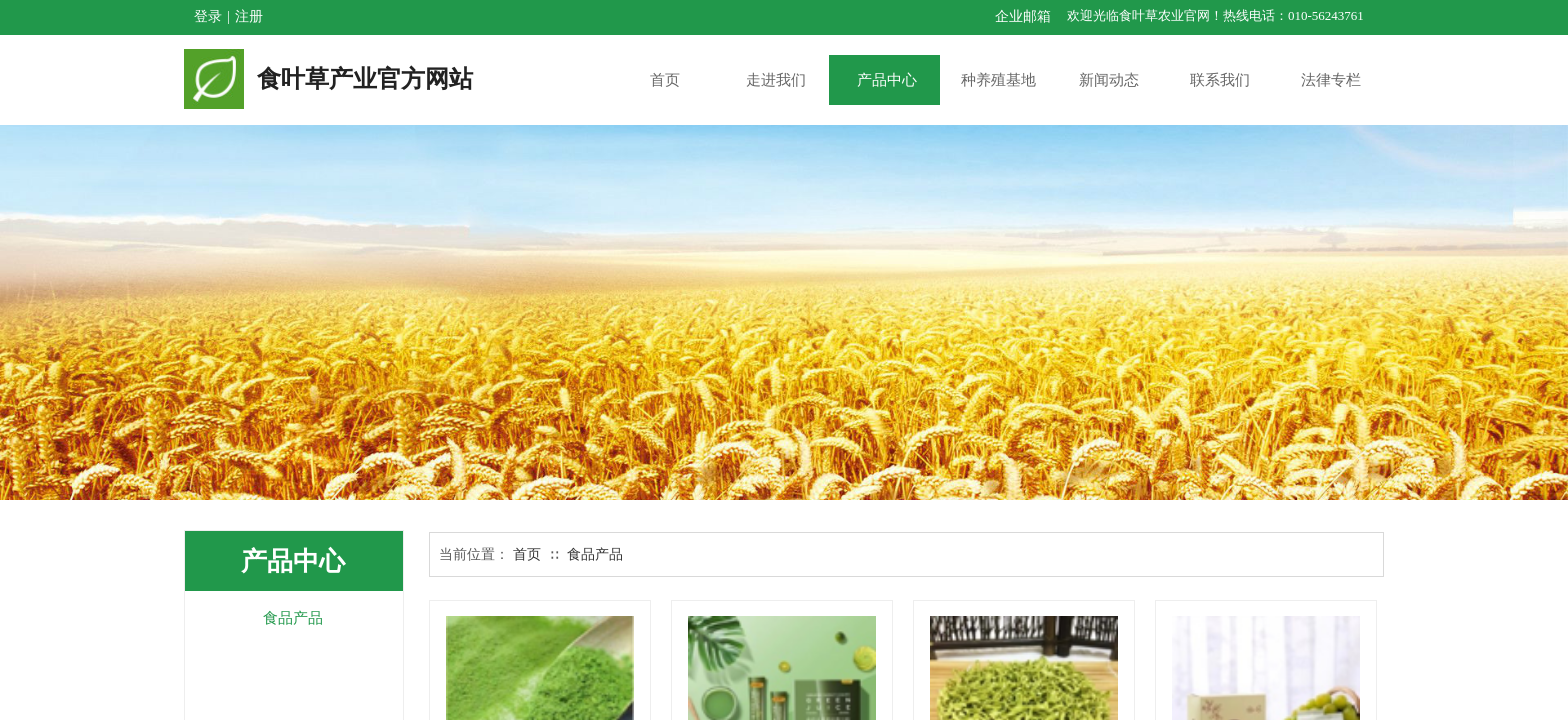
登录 (208, 16)
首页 (527, 554)
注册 (249, 16)
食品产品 (595, 554)
